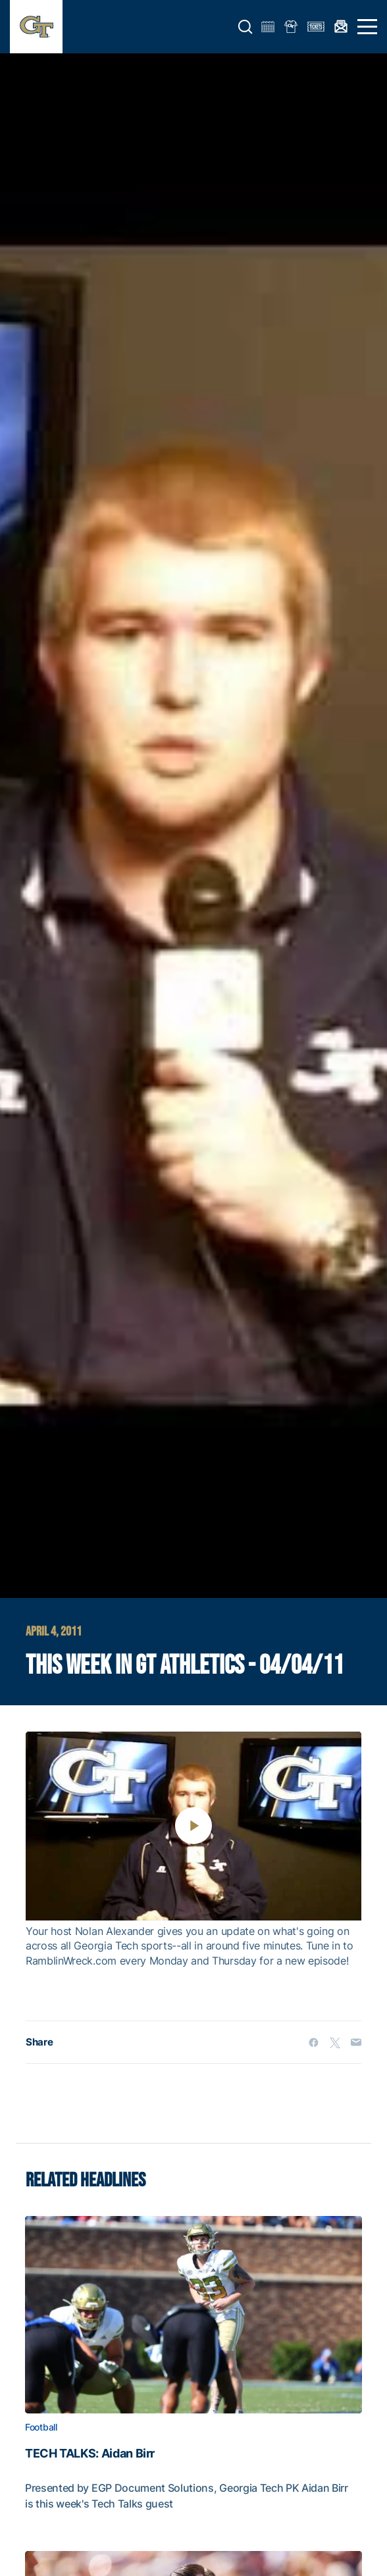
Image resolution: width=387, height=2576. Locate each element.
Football (41, 2427)
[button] (245, 27)
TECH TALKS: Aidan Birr (90, 2453)
